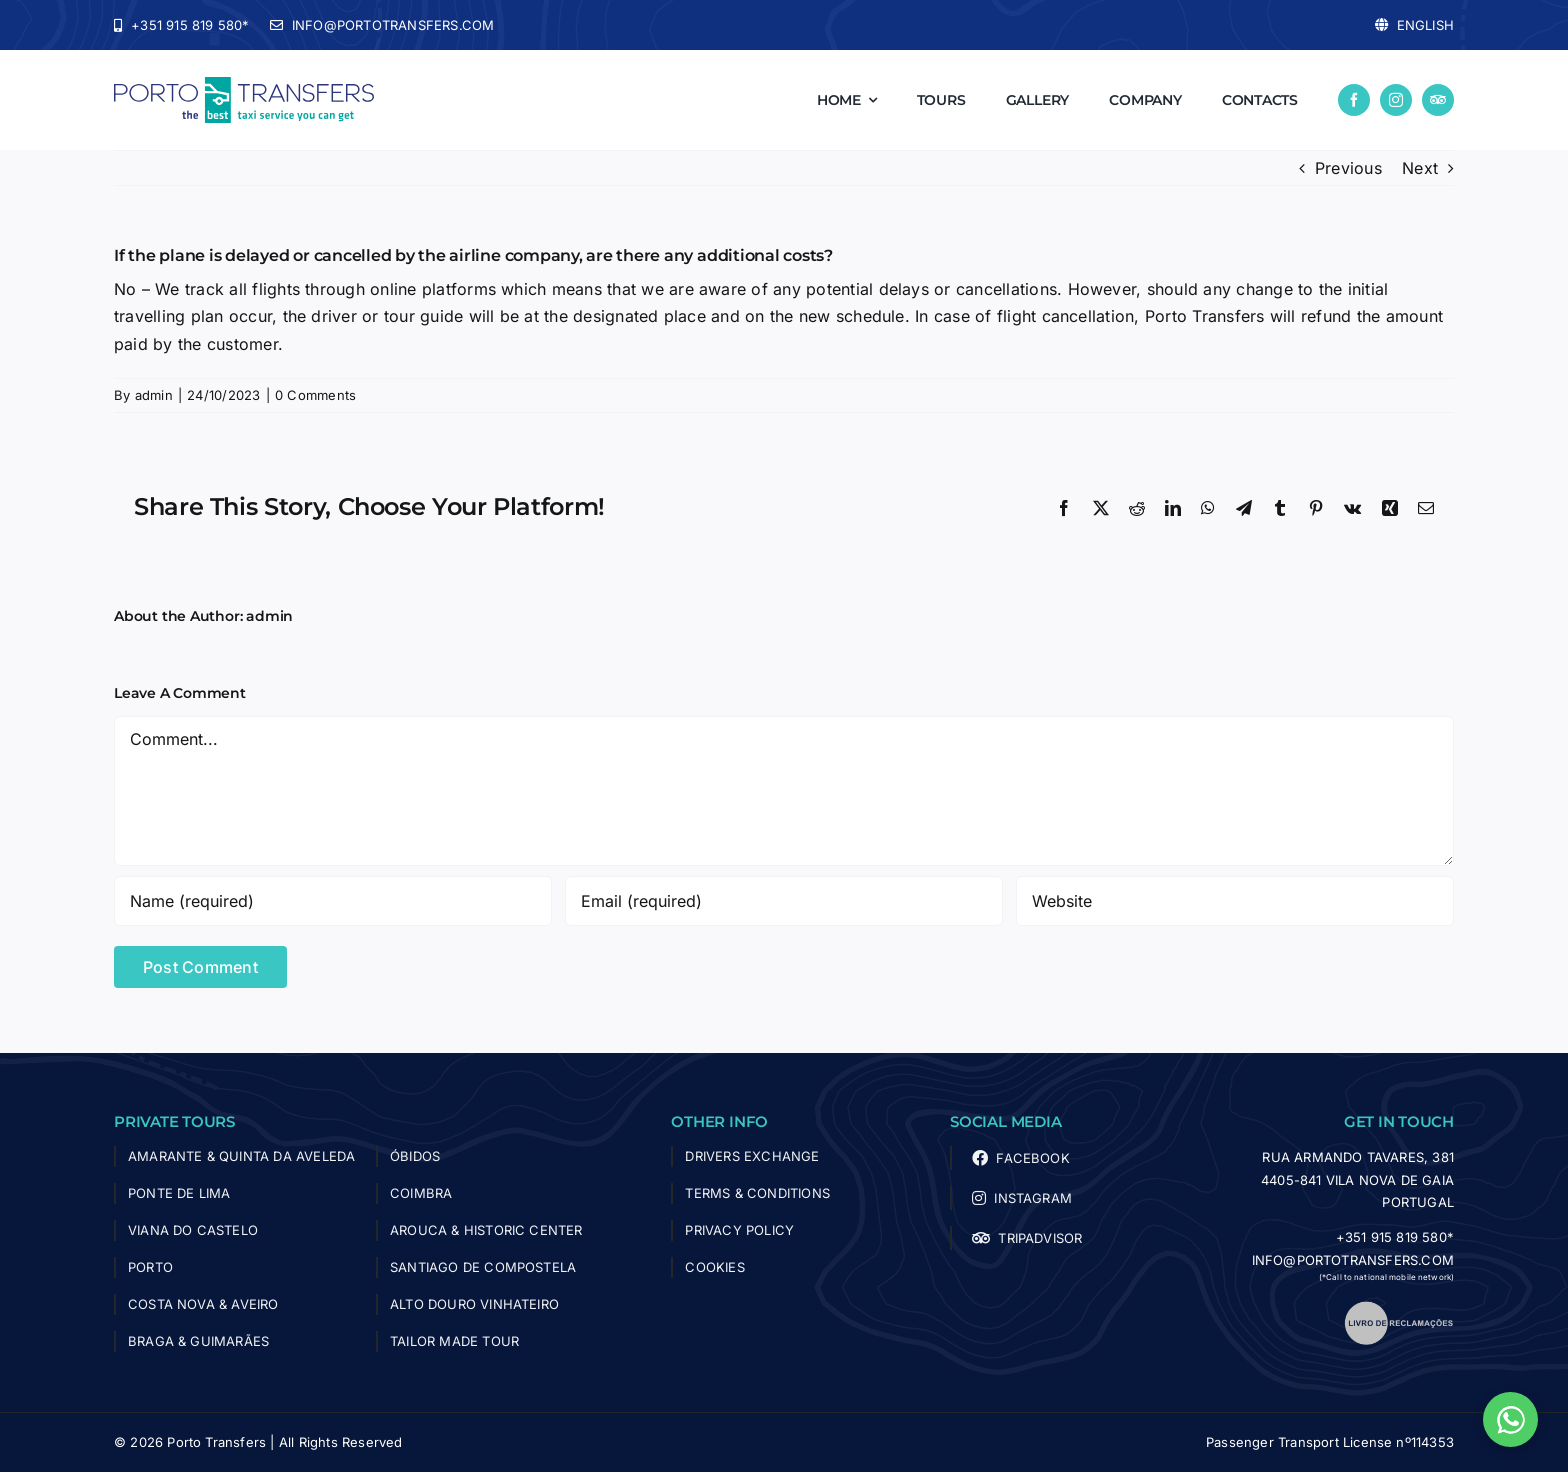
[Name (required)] (333, 901)
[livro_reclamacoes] (1399, 1308)
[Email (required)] (784, 901)
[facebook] (1354, 100)
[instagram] (1396, 100)
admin (154, 395)
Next (1420, 168)
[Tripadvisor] (1438, 100)
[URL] (1235, 901)
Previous (1348, 168)
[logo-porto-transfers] (244, 85)
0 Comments (315, 395)
